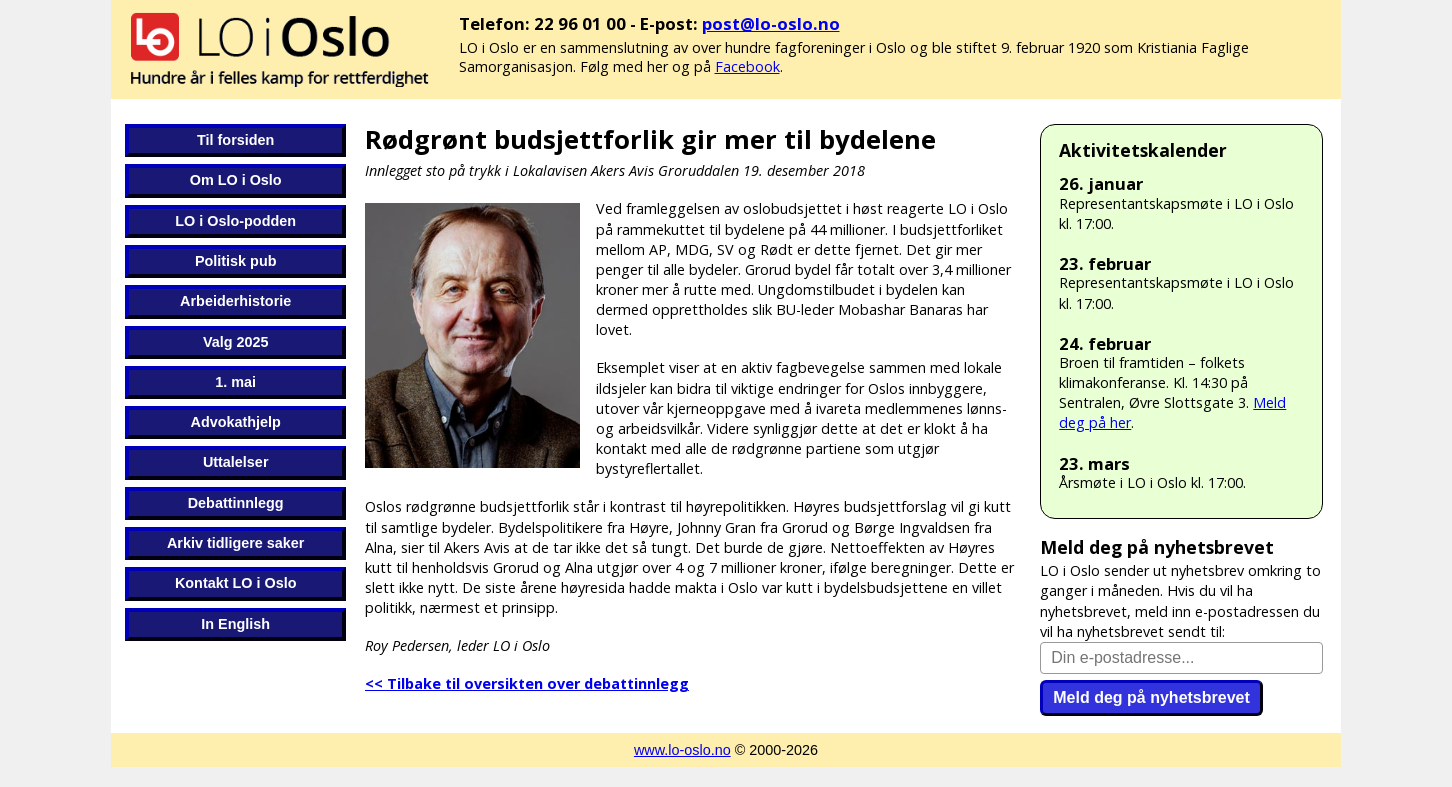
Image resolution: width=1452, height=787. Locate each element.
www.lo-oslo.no (682, 750)
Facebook (747, 66)
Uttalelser (236, 462)
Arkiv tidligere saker (236, 543)
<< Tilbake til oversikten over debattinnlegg (527, 683)
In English (235, 624)
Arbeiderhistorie (235, 301)
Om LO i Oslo (236, 180)
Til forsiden (235, 140)
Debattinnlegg (236, 503)
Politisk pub (236, 261)
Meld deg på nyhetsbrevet (1151, 697)
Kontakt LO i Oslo (236, 583)
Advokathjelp (236, 422)
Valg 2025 (236, 342)
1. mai (235, 382)
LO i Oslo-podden (235, 221)
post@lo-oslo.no (771, 23)
